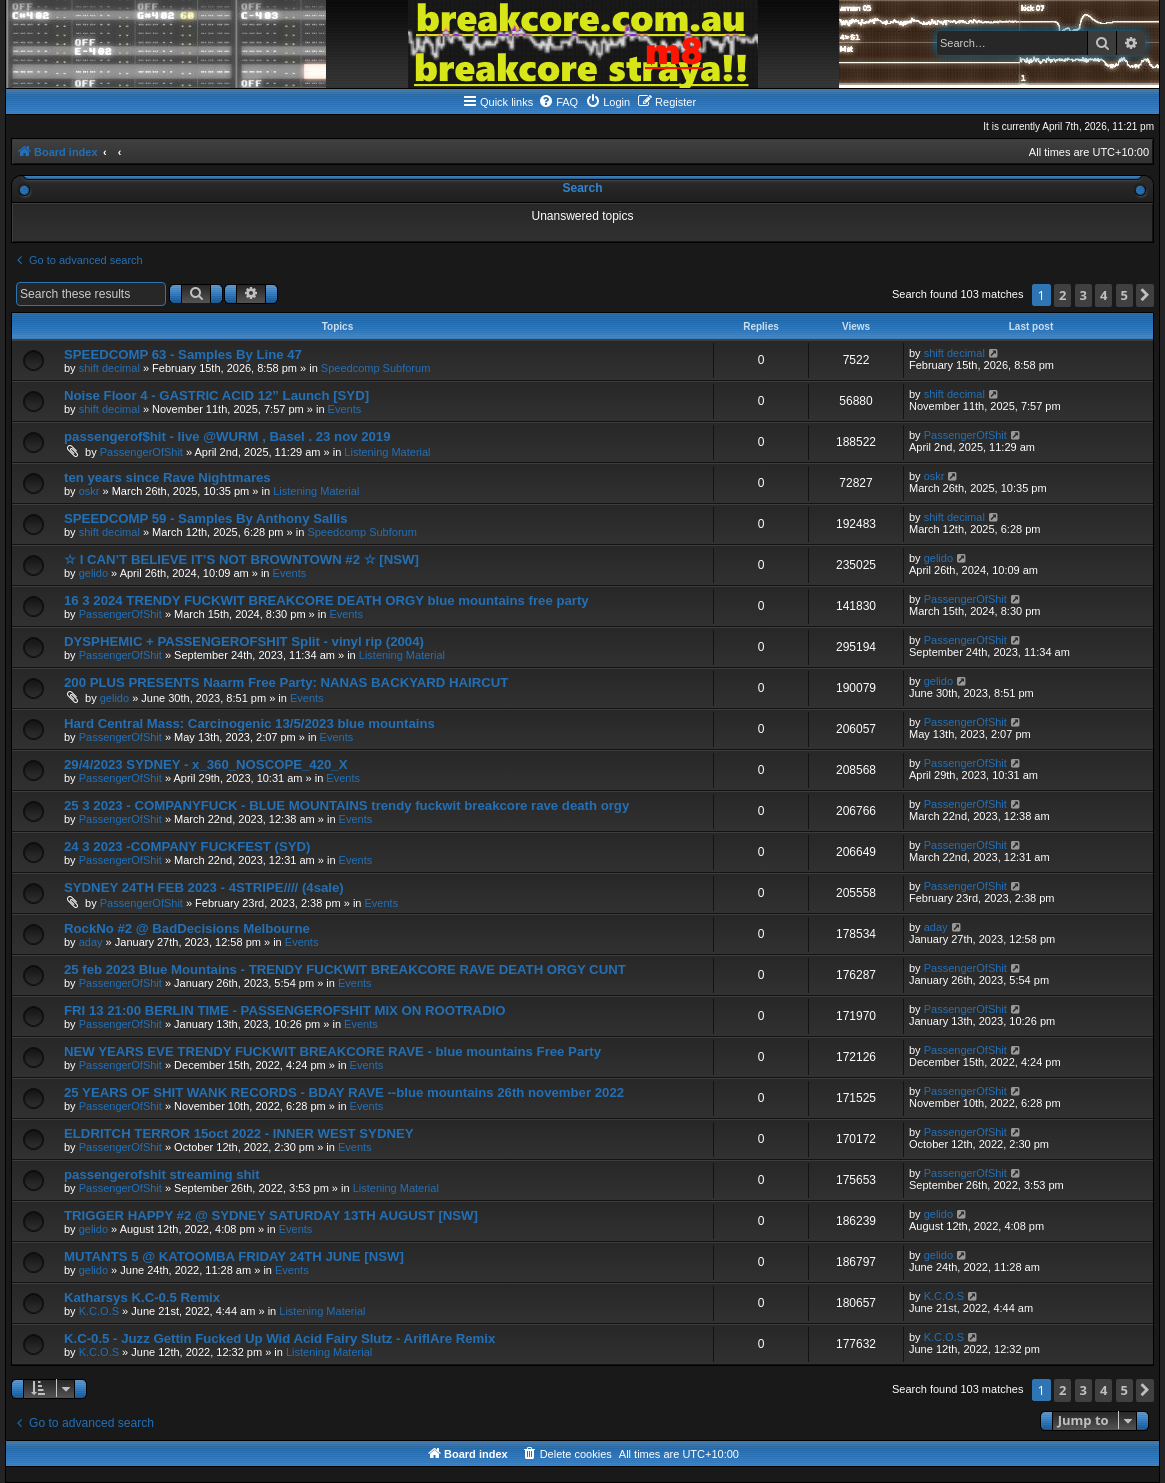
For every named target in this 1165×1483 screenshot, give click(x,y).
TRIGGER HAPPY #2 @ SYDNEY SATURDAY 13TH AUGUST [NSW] (271, 1215)
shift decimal (109, 368)
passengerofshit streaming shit (162, 1174)
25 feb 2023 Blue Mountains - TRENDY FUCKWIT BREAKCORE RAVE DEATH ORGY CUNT (345, 969)
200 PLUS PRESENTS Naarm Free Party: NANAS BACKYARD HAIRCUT (286, 682)
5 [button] (1124, 295)
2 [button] (1062, 295)
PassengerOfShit (141, 452)
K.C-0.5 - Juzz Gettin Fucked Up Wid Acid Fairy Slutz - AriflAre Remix (279, 1338)
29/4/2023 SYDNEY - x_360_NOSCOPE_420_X (205, 764)
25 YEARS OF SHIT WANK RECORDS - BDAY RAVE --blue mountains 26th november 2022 (344, 1092)
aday (91, 942)
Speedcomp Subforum (375, 368)
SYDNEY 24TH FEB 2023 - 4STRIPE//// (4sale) (204, 887)
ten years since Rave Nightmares (167, 477)
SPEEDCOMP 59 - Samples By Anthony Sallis (206, 518)
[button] (1145, 295)
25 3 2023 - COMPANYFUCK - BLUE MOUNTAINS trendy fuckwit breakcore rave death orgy (346, 805)
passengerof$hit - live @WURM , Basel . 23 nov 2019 (227, 436)
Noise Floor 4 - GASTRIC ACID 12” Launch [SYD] (216, 395)
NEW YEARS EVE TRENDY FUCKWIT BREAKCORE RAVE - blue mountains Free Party (332, 1051)
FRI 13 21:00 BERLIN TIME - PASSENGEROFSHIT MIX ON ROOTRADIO (285, 1010)
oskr (89, 491)
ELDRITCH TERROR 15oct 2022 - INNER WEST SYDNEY (239, 1133)
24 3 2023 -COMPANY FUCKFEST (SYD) (187, 846)
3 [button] (1083, 295)
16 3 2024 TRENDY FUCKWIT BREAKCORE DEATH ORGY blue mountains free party (326, 600)
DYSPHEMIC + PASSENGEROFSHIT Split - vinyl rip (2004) (244, 641)
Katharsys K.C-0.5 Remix (142, 1297)
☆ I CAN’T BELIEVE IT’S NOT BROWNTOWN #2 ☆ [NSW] (241, 559)
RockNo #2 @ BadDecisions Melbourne (187, 928)
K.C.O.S (99, 1311)
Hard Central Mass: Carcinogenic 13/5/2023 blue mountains (249, 723)
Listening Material (387, 452)
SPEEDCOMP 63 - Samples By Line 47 (183, 354)
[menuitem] (558, 102)
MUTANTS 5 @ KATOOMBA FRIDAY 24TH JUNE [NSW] (234, 1256)
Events (345, 409)
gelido (93, 573)
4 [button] (1103, 295)
